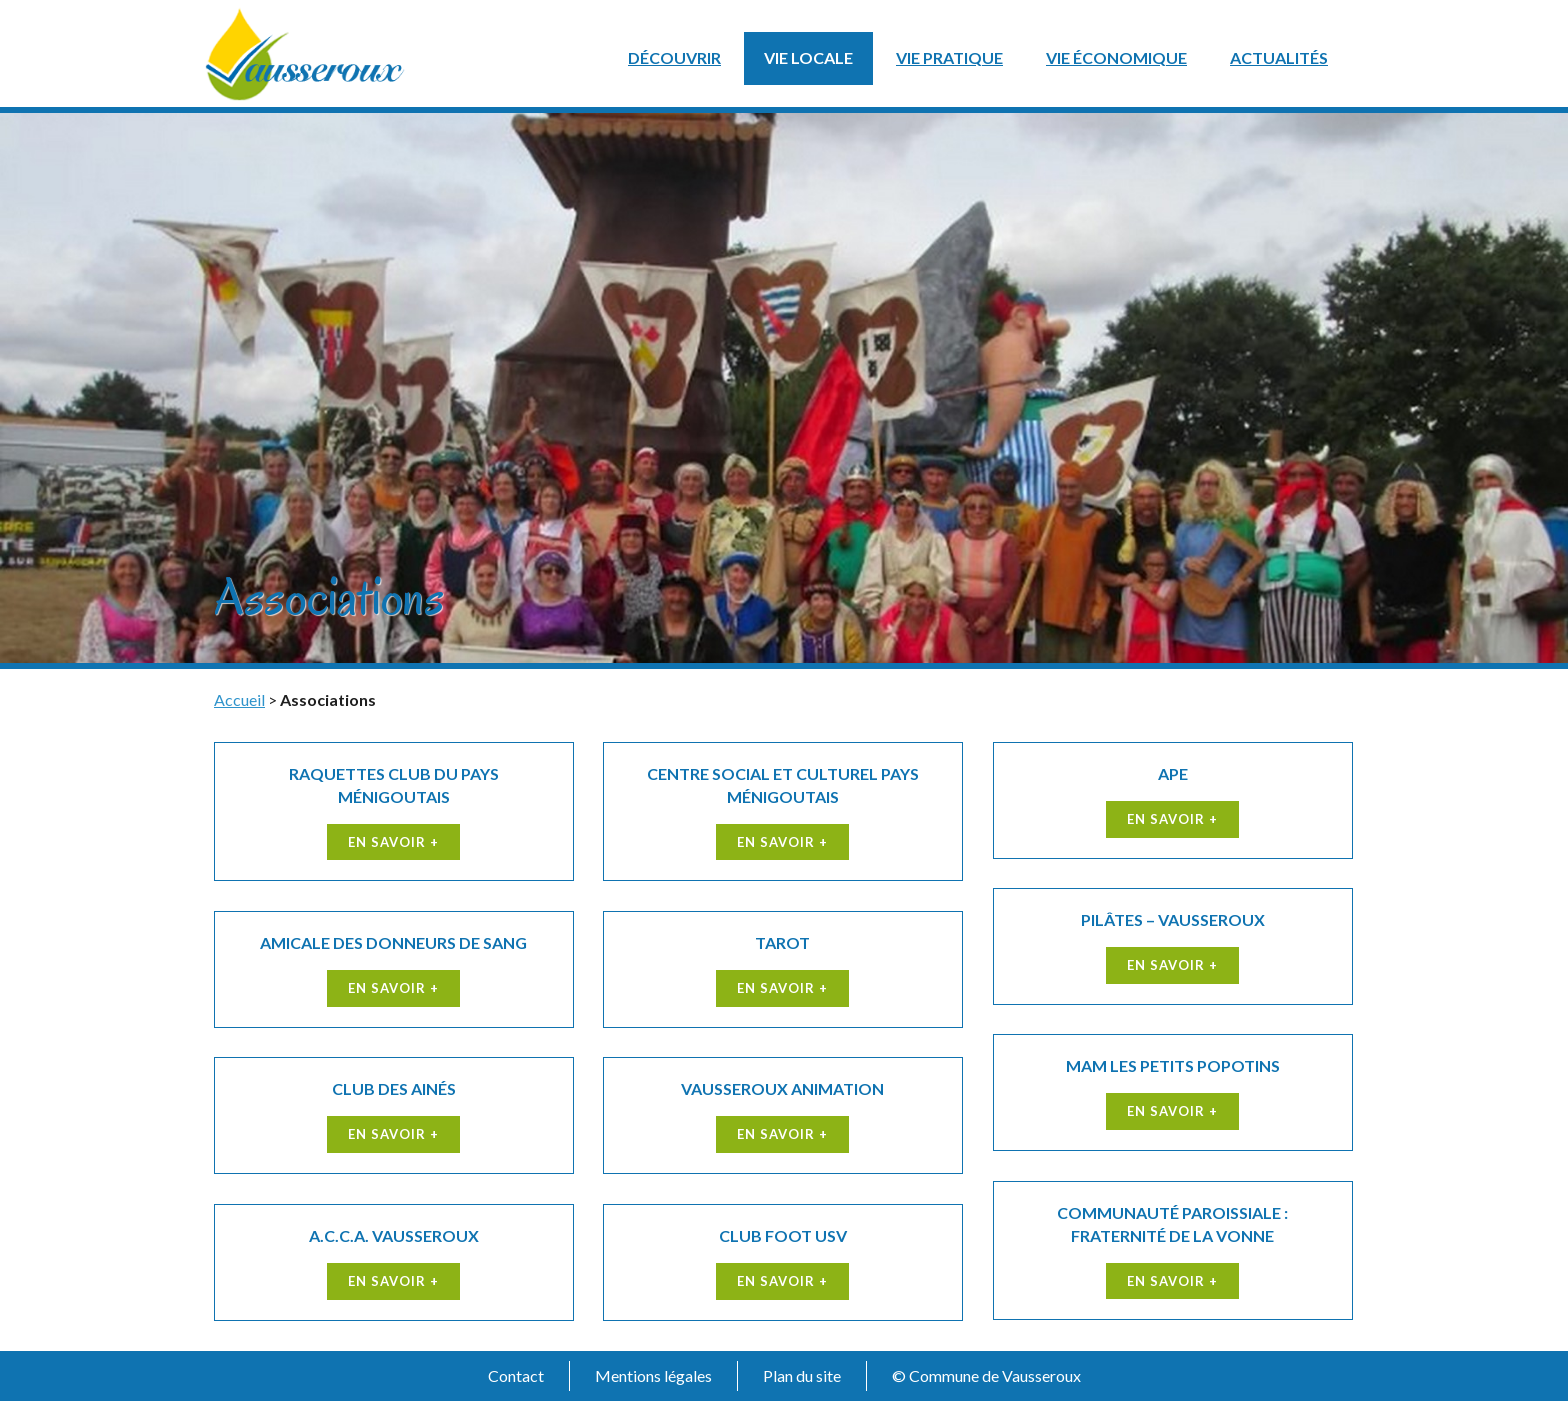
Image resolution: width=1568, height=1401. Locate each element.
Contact (516, 1375)
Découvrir (674, 57)
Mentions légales (653, 1375)
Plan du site (802, 1375)
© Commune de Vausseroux (986, 1375)
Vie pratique (949, 57)
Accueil (239, 699)
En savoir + (393, 842)
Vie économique (1116, 57)
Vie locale (808, 57)
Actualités (1279, 57)
